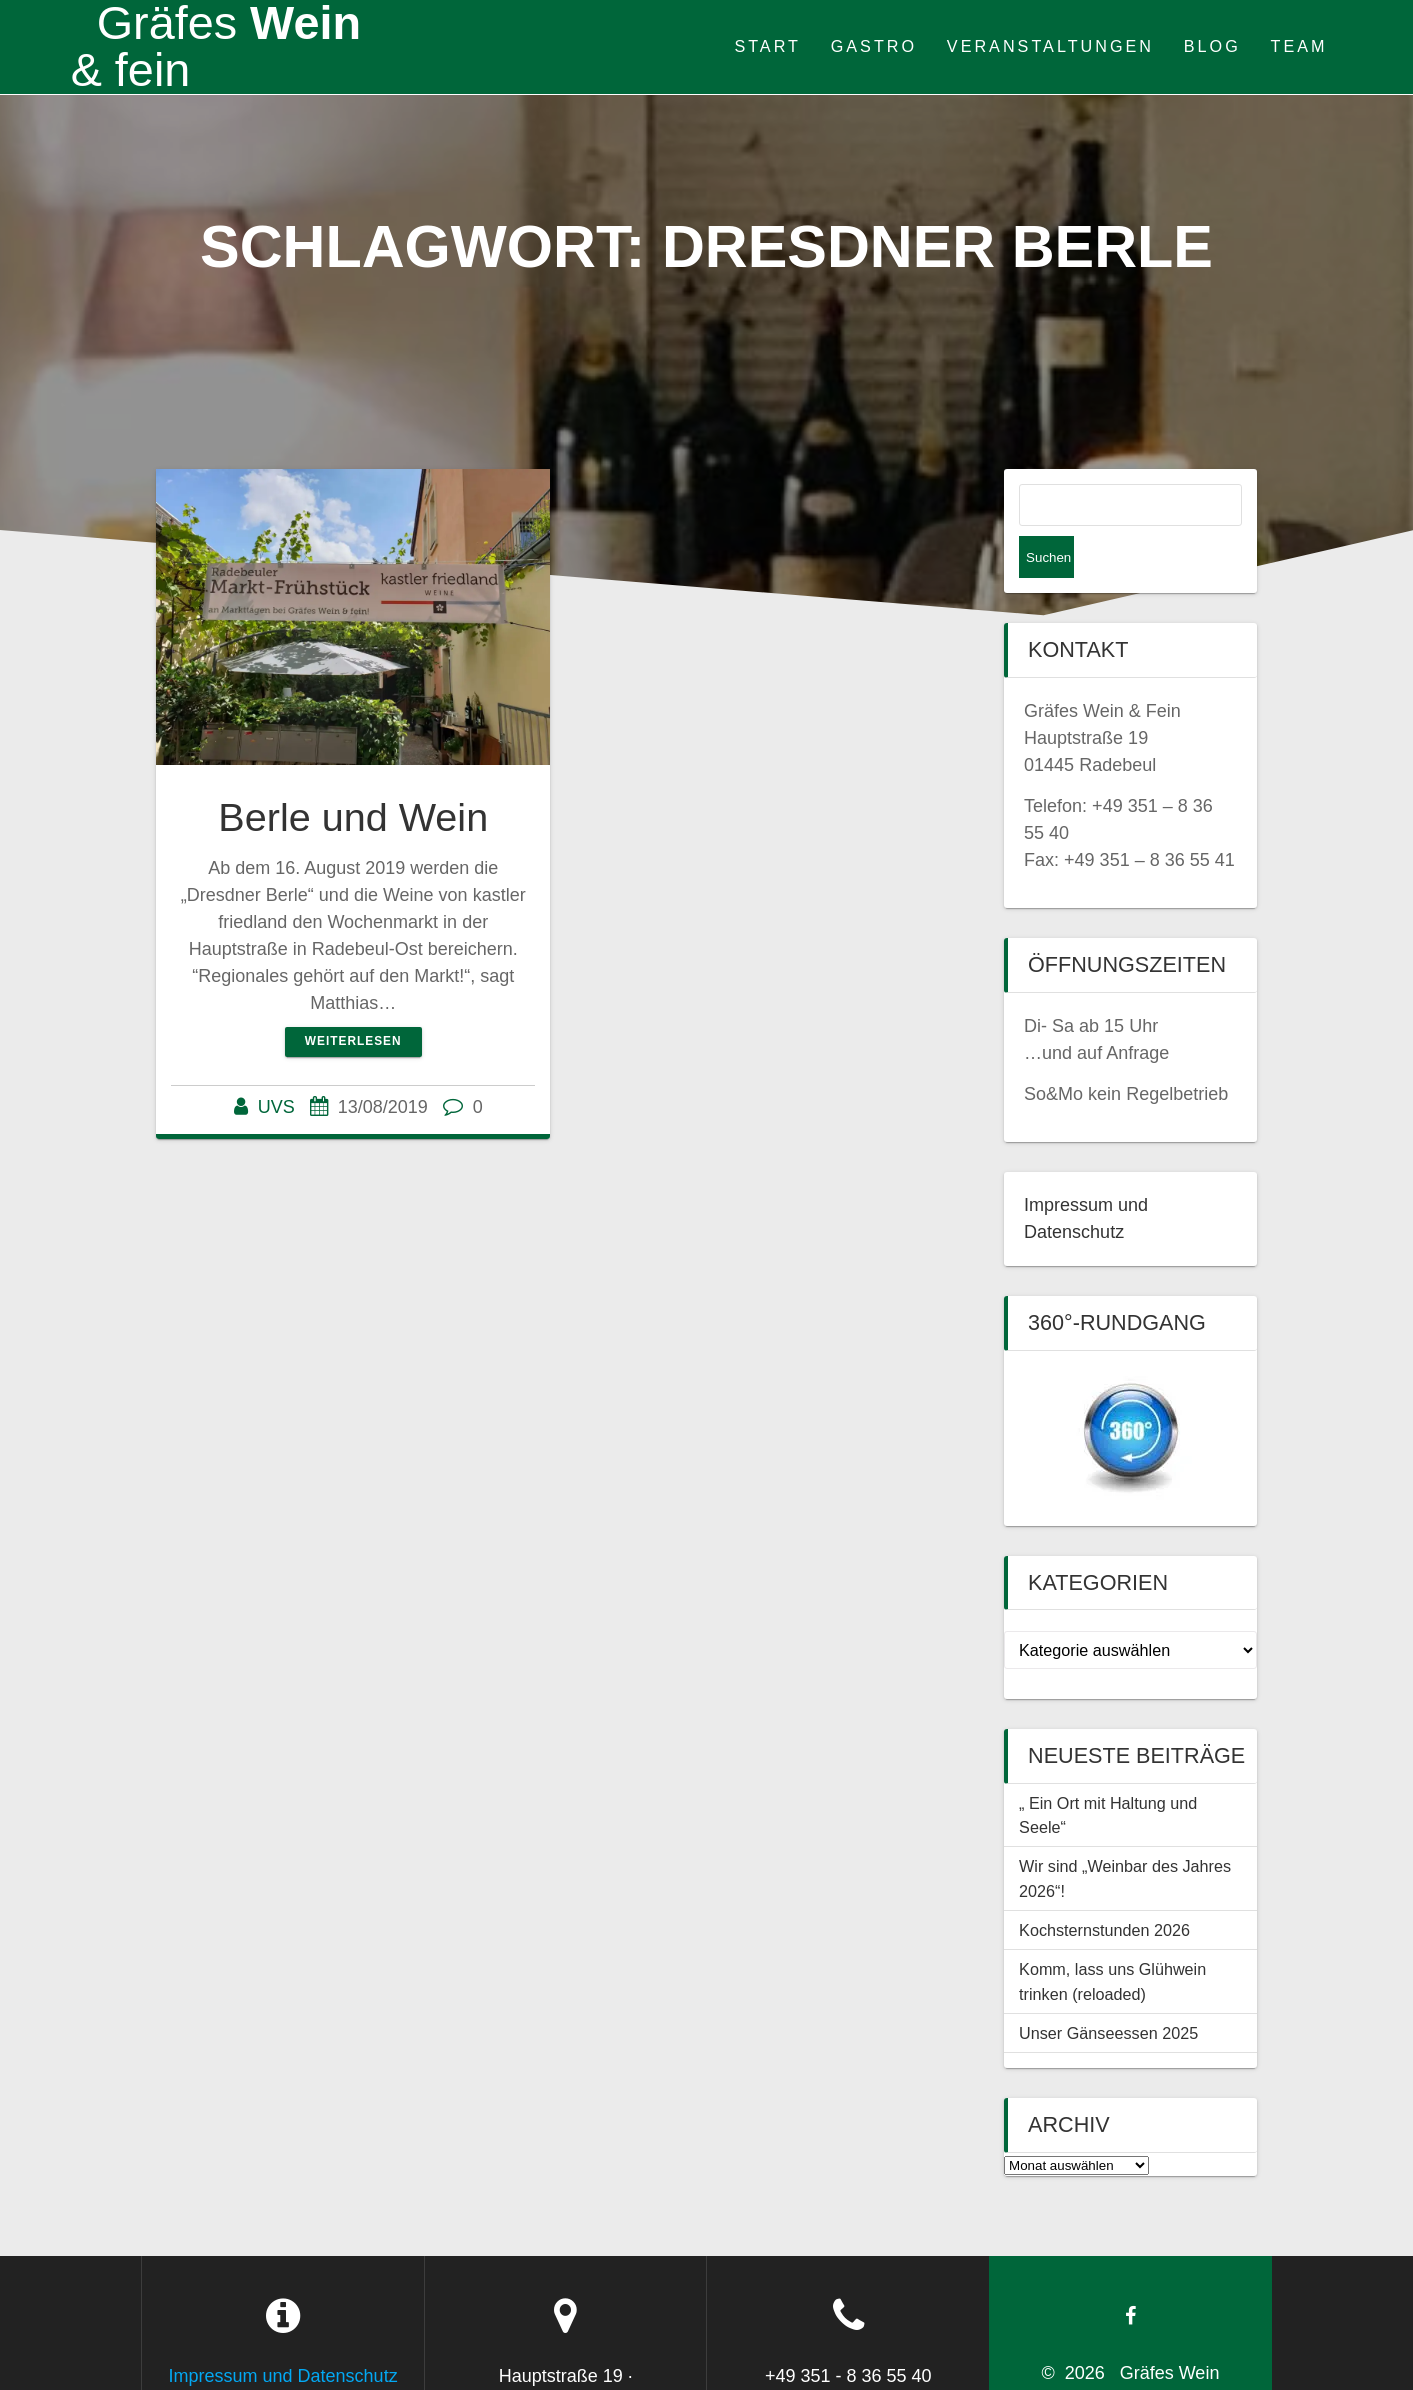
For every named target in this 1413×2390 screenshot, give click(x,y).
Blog (1212, 46)
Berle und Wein (353, 817)
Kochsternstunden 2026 (1104, 1888)
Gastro (874, 46)
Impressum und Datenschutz (283, 2334)
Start (767, 46)
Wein (216, 47)
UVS (276, 1107)
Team (1299, 46)
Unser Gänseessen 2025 (1108, 1991)
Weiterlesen (353, 1041)
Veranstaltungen (1050, 46)
